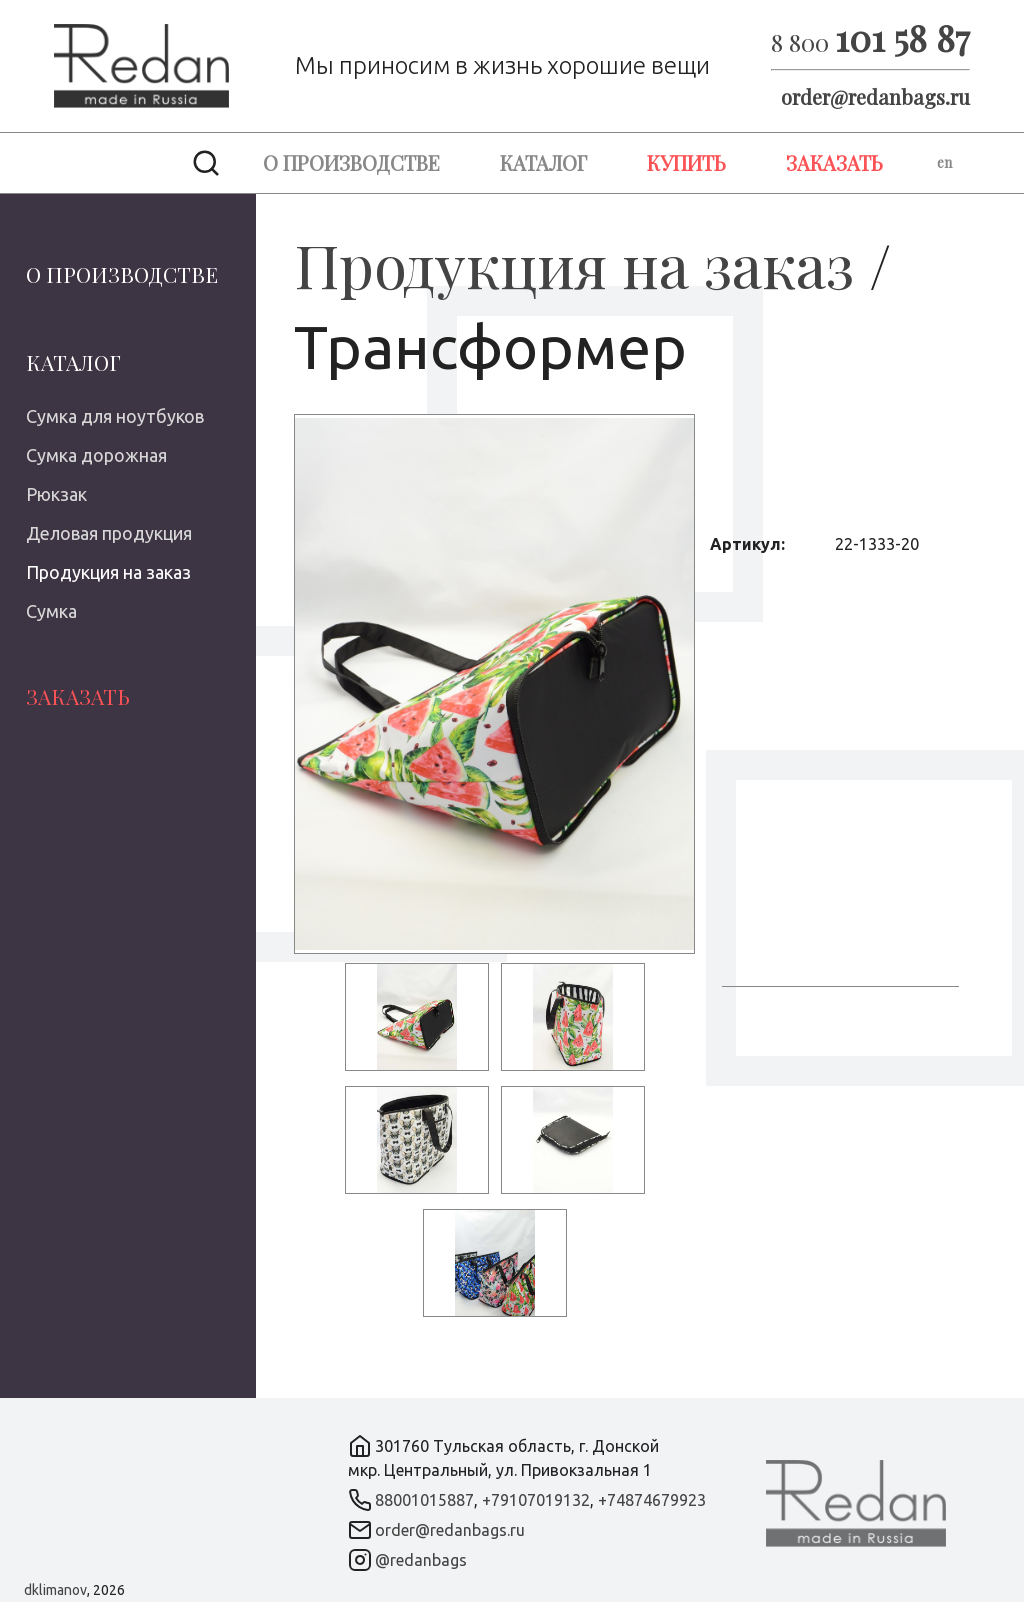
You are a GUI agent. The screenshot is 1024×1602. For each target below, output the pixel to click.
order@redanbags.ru (875, 96)
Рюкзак (56, 494)
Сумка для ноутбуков (115, 416)
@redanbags (421, 1560)
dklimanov (55, 1590)
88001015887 (424, 1500)
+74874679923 (652, 1500)
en (944, 162)
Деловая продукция (109, 533)
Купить (686, 162)
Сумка (51, 611)
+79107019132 (536, 1500)
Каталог (543, 162)
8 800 (870, 42)
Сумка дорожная (96, 455)
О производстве (351, 162)
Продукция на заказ (108, 572)
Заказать (834, 162)
